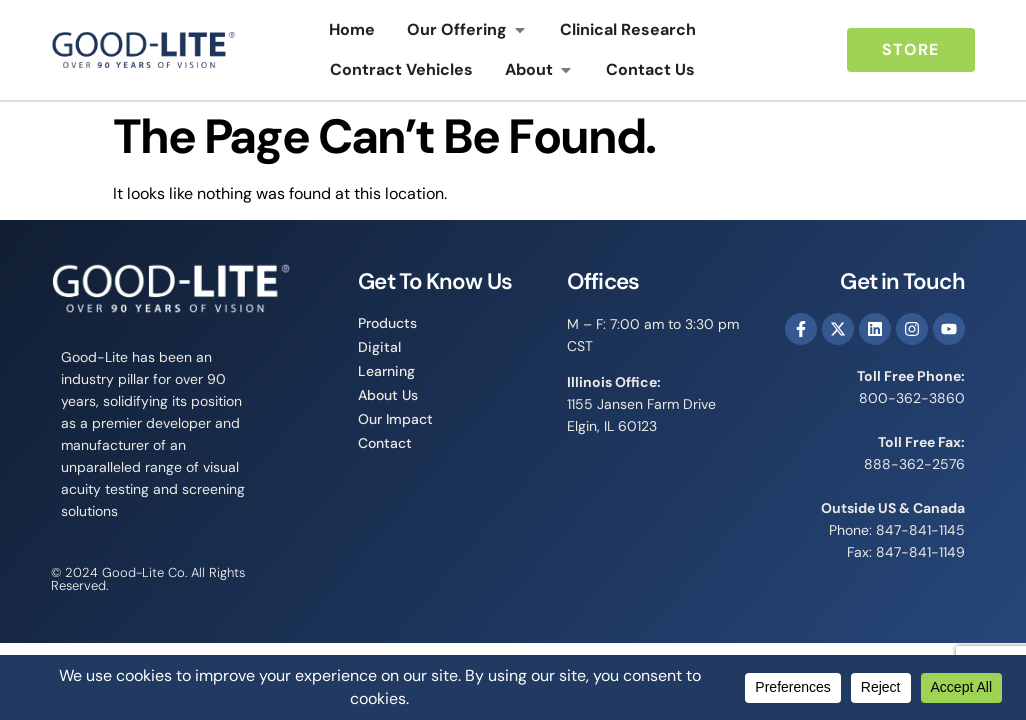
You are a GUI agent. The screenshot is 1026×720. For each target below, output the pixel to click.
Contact (385, 443)
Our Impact (395, 419)
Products (387, 323)
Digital (379, 347)
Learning (386, 371)
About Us (388, 395)
